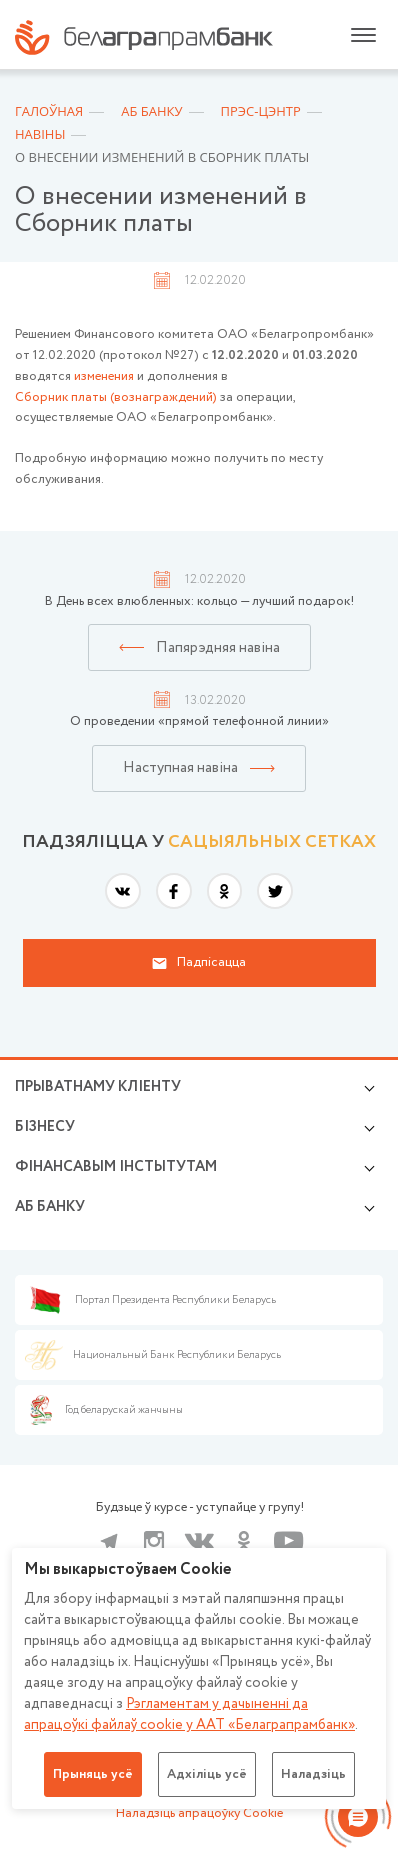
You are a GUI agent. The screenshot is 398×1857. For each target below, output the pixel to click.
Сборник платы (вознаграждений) (116, 397)
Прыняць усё (93, 1774)
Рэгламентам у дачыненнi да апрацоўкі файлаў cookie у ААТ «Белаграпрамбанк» (189, 1714)
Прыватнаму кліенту (98, 1087)
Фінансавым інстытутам (116, 1167)
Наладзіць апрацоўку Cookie (199, 1813)
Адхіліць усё (207, 1774)
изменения (104, 376)
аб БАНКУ (50, 1207)
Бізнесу (45, 1127)
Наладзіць (313, 1774)
